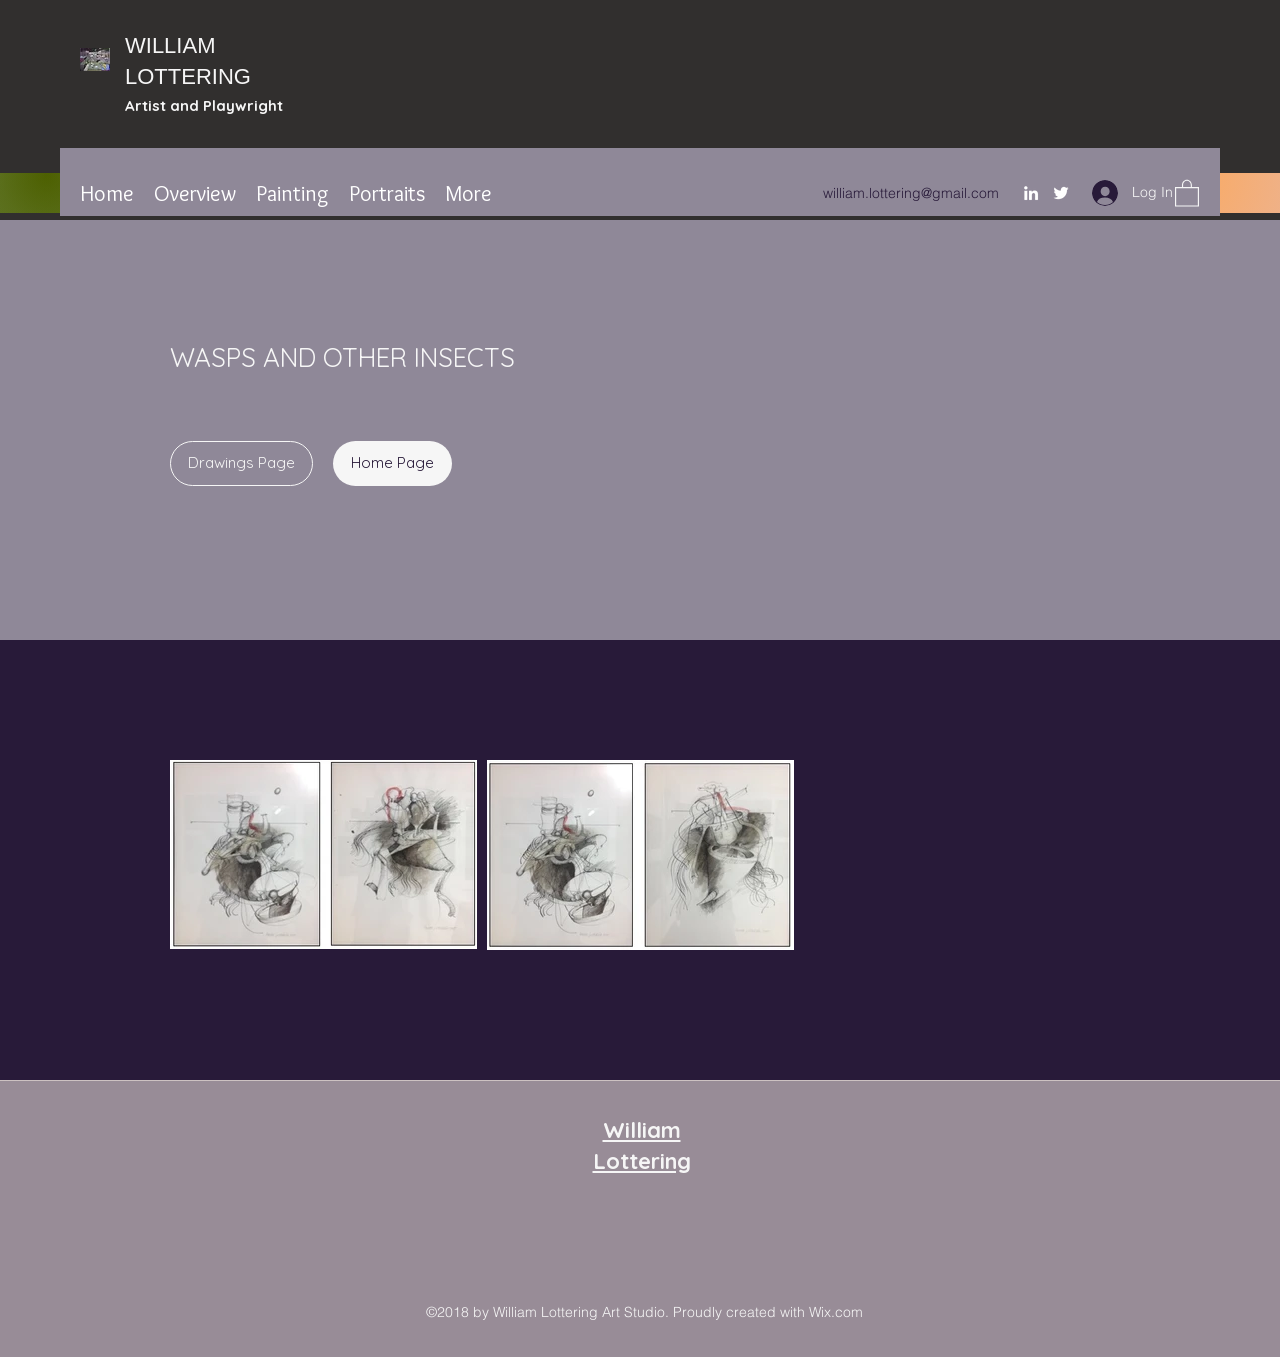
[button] (1187, 192)
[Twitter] (1061, 193)
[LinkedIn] (1031, 193)
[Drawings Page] (241, 463)
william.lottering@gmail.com (911, 193)
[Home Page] (392, 463)
